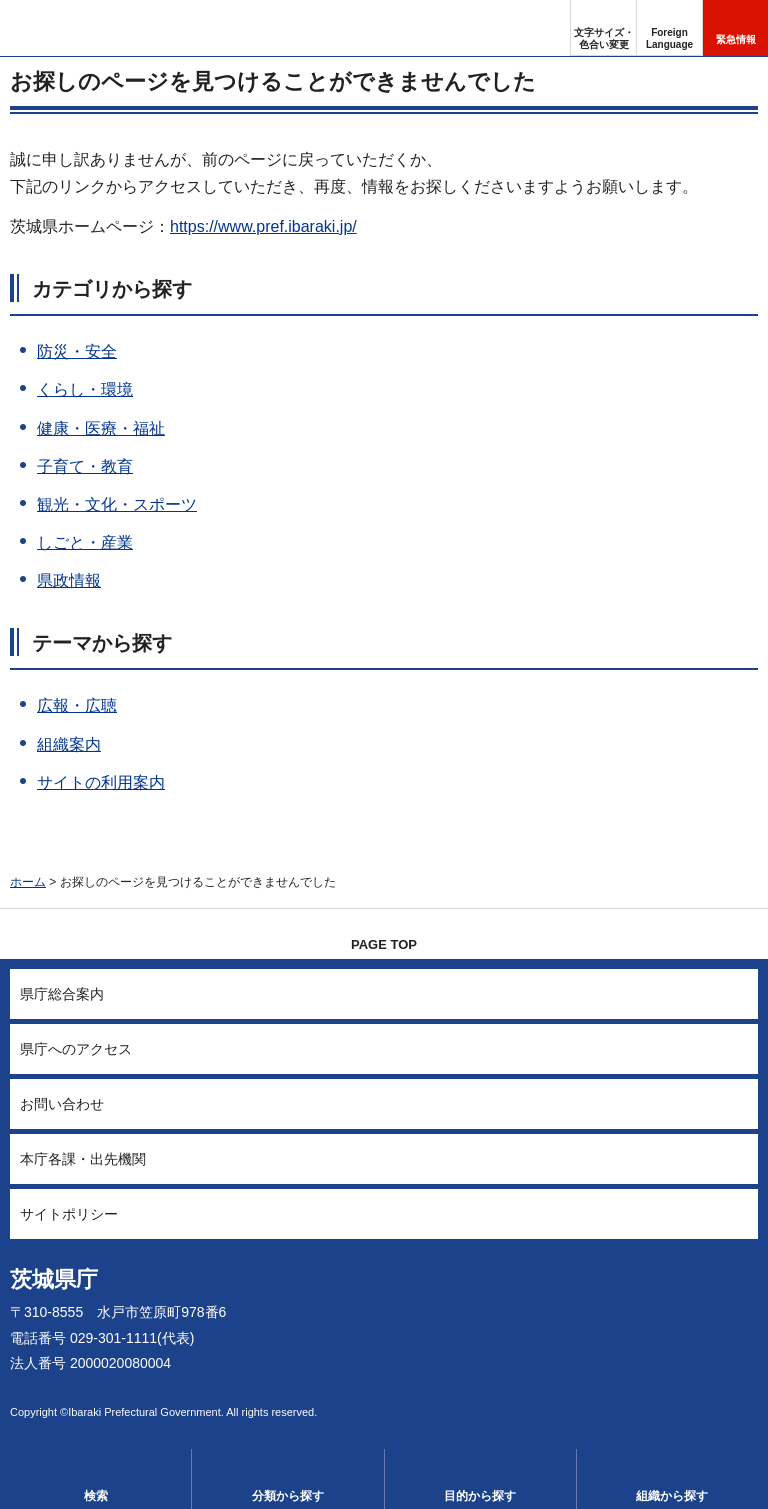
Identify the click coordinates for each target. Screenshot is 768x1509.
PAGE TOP (384, 944)
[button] (669, 28)
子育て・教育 (85, 466)
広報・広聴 (77, 705)
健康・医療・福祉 (101, 428)
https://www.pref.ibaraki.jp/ (263, 226)
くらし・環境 (85, 389)
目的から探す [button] (480, 1496)
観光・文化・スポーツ (117, 504)
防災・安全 (77, 351)
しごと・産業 (85, 542)
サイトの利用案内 (101, 782)
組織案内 (69, 744)
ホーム (28, 882)
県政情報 (69, 580)
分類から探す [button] (288, 1496)
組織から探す (672, 1496)
